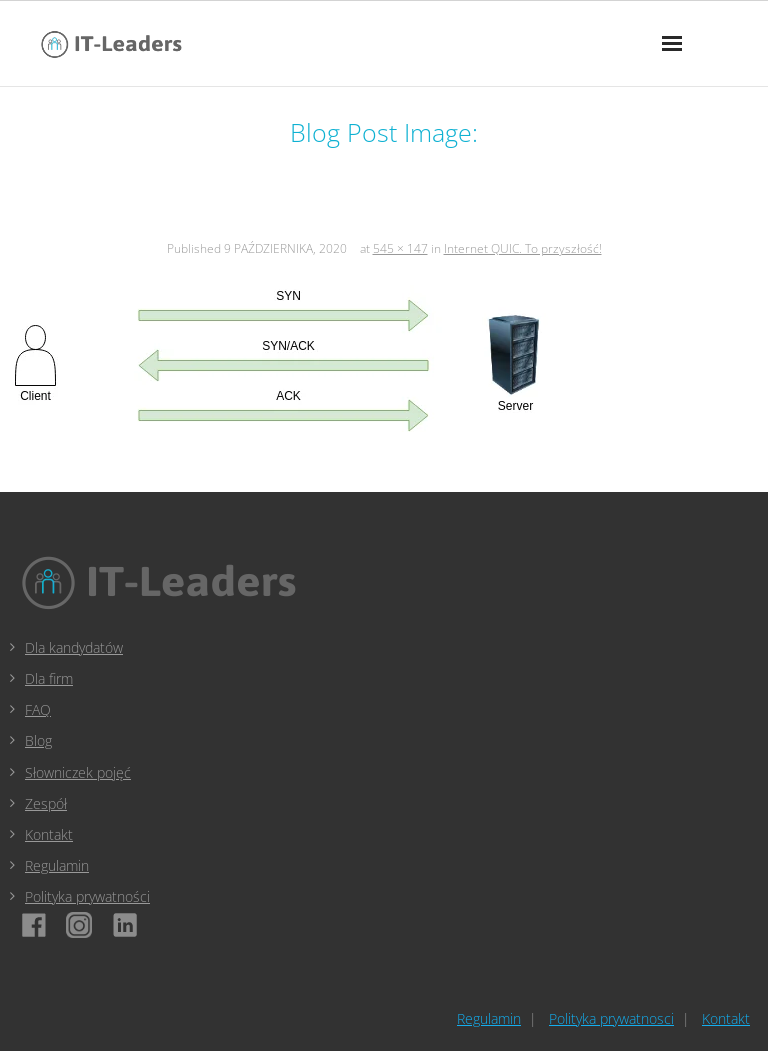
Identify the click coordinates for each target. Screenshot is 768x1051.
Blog (38, 740)
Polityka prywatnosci (611, 1018)
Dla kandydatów (74, 647)
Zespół (46, 803)
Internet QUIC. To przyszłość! (523, 248)
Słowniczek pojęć (78, 772)
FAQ (38, 709)
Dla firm (49, 678)
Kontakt (49, 834)
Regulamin (57, 865)
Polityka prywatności (87, 896)
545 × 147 (400, 248)
